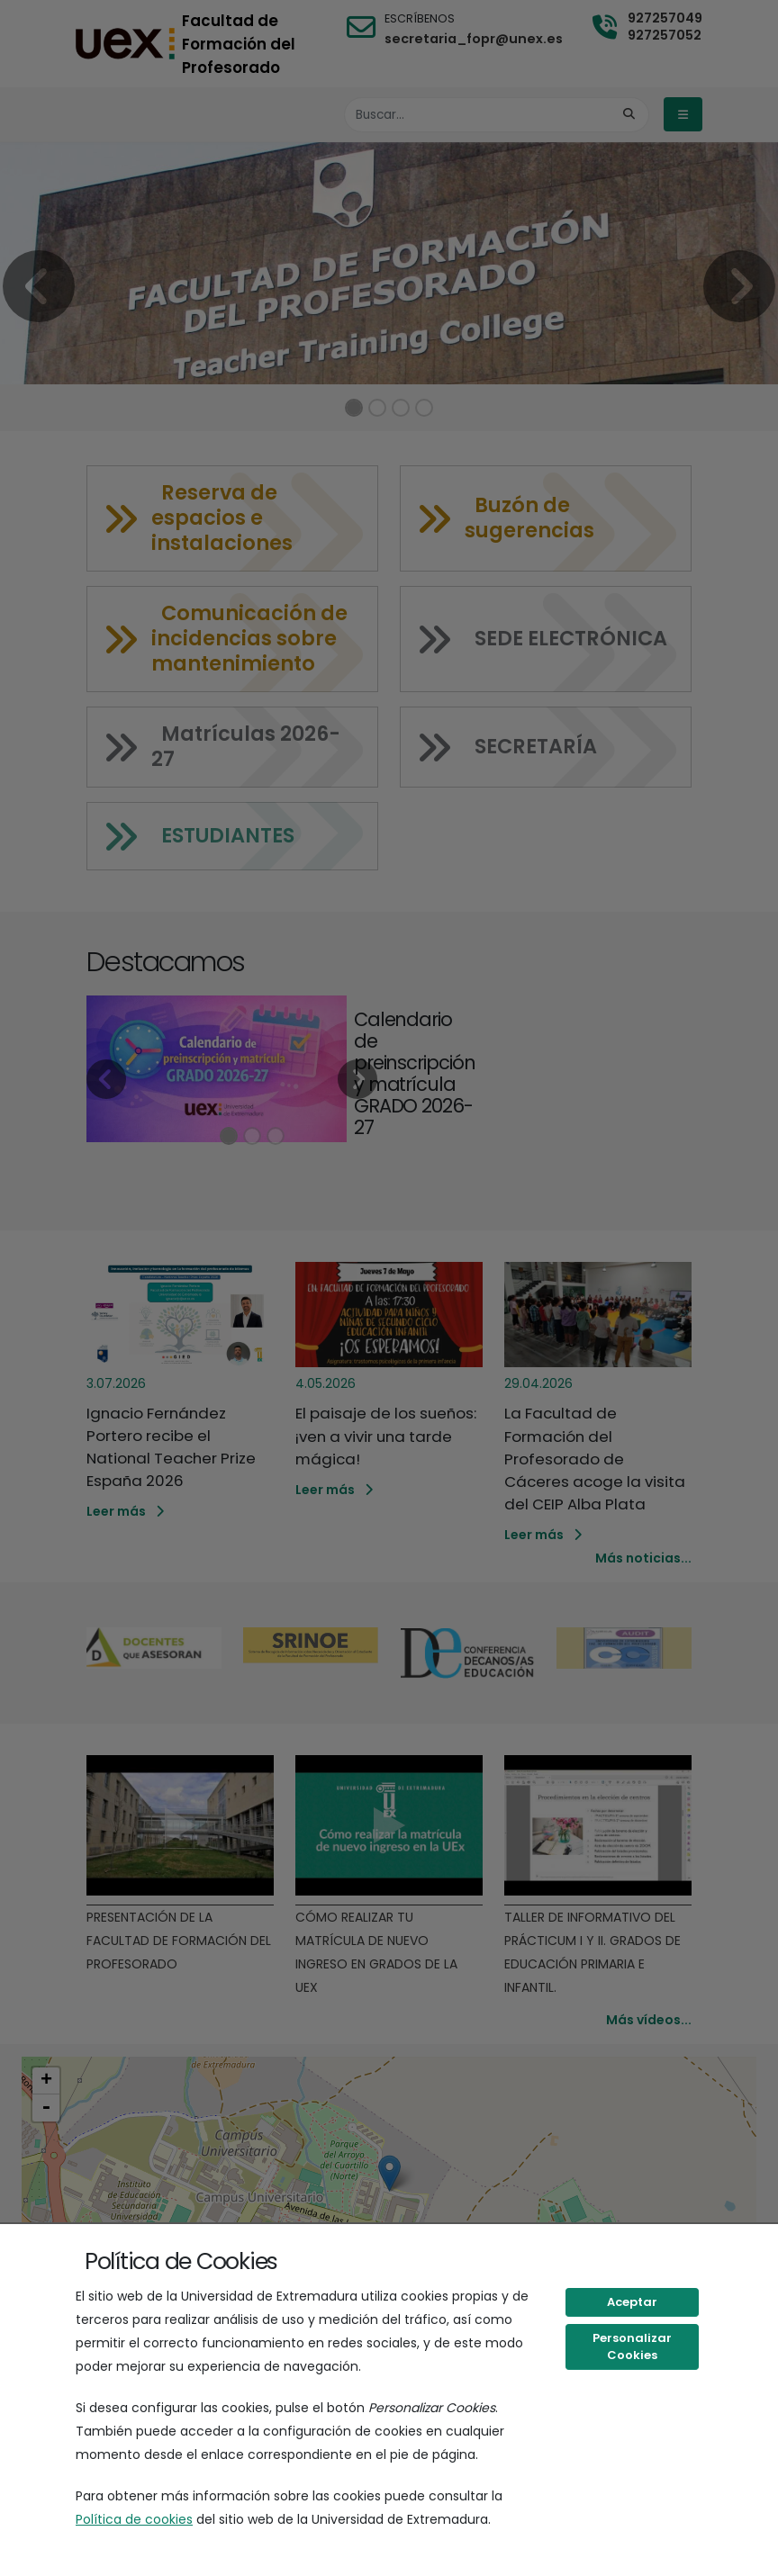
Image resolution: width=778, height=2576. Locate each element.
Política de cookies (134, 2519)
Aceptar (632, 2301)
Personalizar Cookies (632, 2346)
